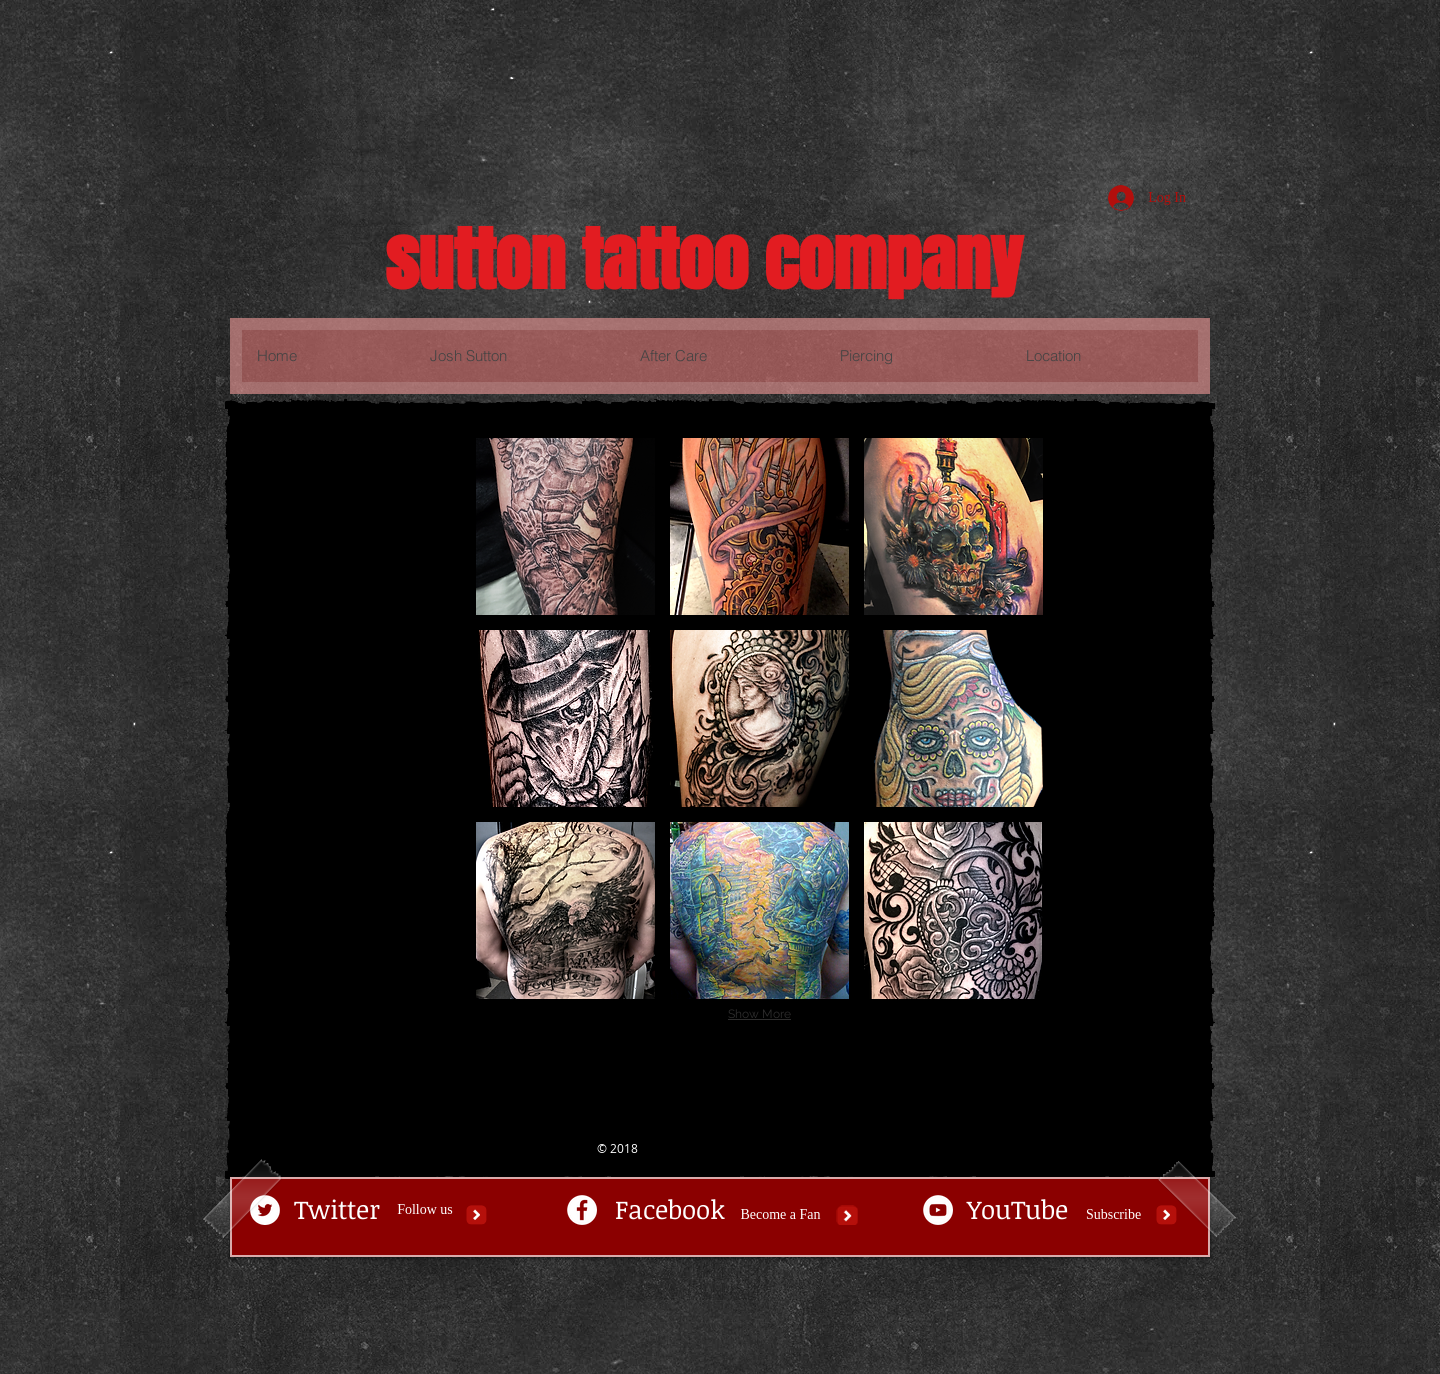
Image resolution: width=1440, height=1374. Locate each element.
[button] (565, 526)
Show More (759, 1014)
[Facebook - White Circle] (582, 1210)
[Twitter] (336, 1210)
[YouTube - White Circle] (938, 1210)
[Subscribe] (1113, 1215)
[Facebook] (670, 1210)
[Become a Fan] (780, 1215)
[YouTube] (1017, 1210)
